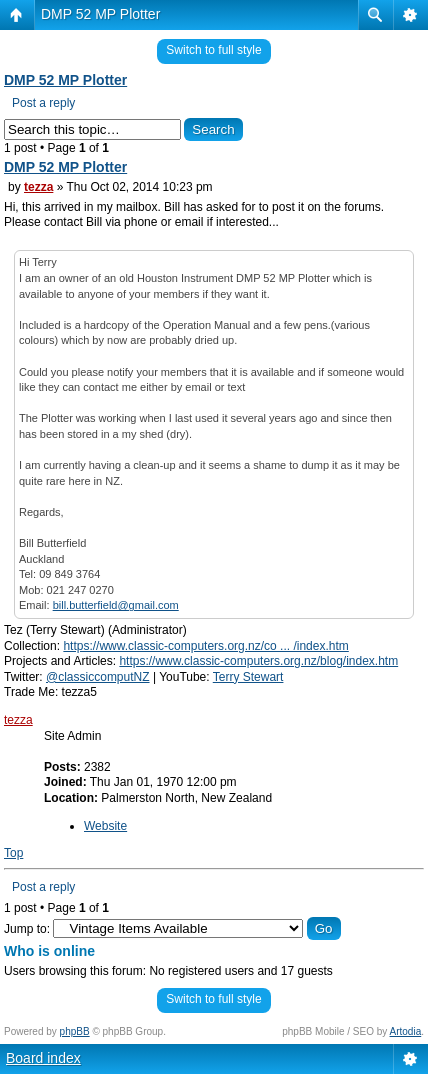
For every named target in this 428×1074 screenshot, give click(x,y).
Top (13, 853)
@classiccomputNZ (98, 677)
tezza (38, 187)
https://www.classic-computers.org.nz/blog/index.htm (258, 661)
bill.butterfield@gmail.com (116, 605)
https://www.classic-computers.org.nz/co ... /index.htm (205, 646)
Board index (43, 1058)
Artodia (406, 1031)
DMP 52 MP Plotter (100, 14)
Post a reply (43, 103)
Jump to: (27, 929)
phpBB (75, 1031)
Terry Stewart (248, 677)
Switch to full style (213, 50)
